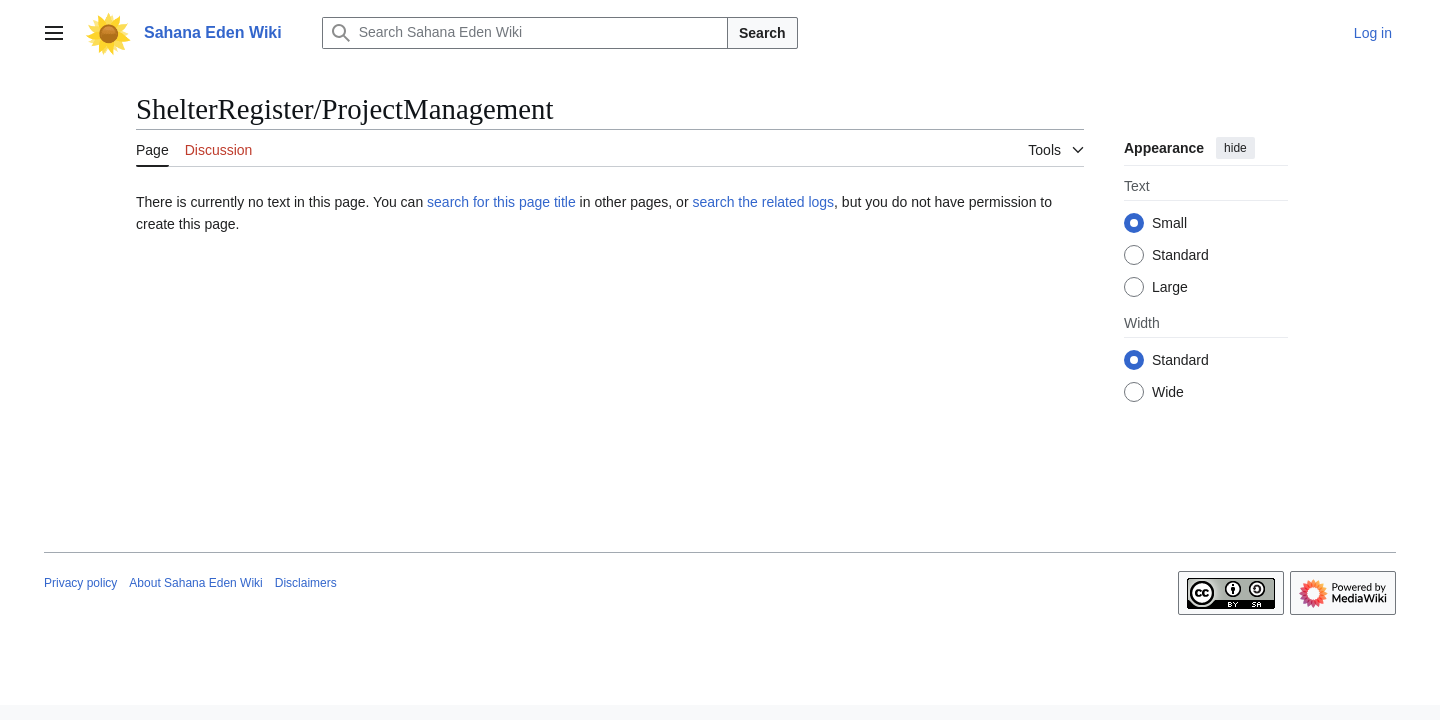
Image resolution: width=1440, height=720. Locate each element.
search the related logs (763, 202)
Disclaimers (306, 583)
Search (762, 33)
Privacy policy (80, 583)
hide (1235, 148)
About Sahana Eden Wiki (195, 583)
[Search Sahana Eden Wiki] (525, 33)
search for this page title (501, 202)
